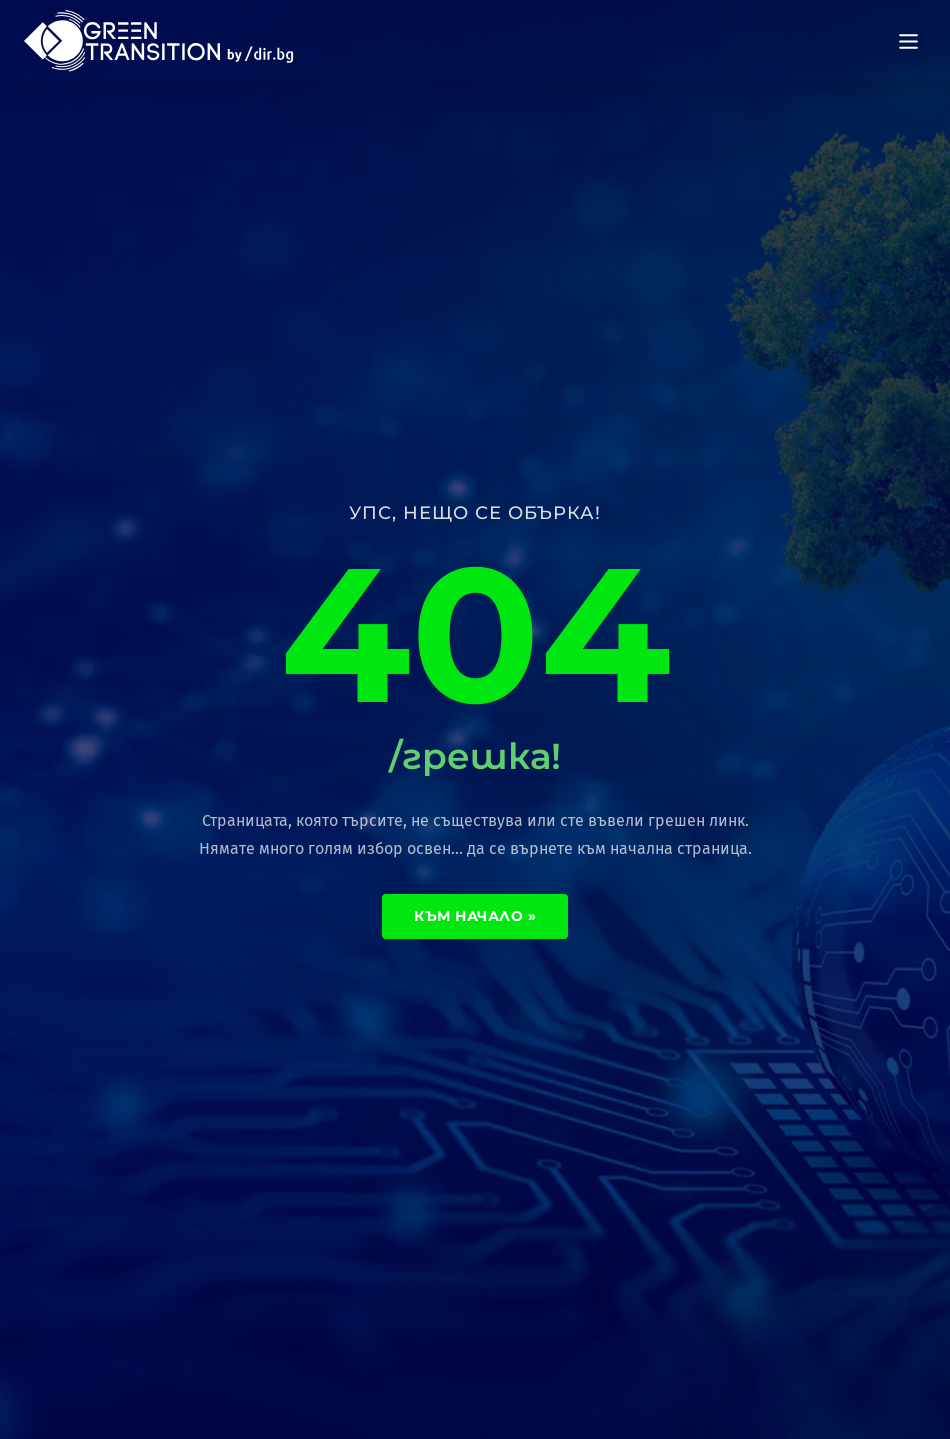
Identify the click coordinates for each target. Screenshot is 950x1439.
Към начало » (475, 916)
